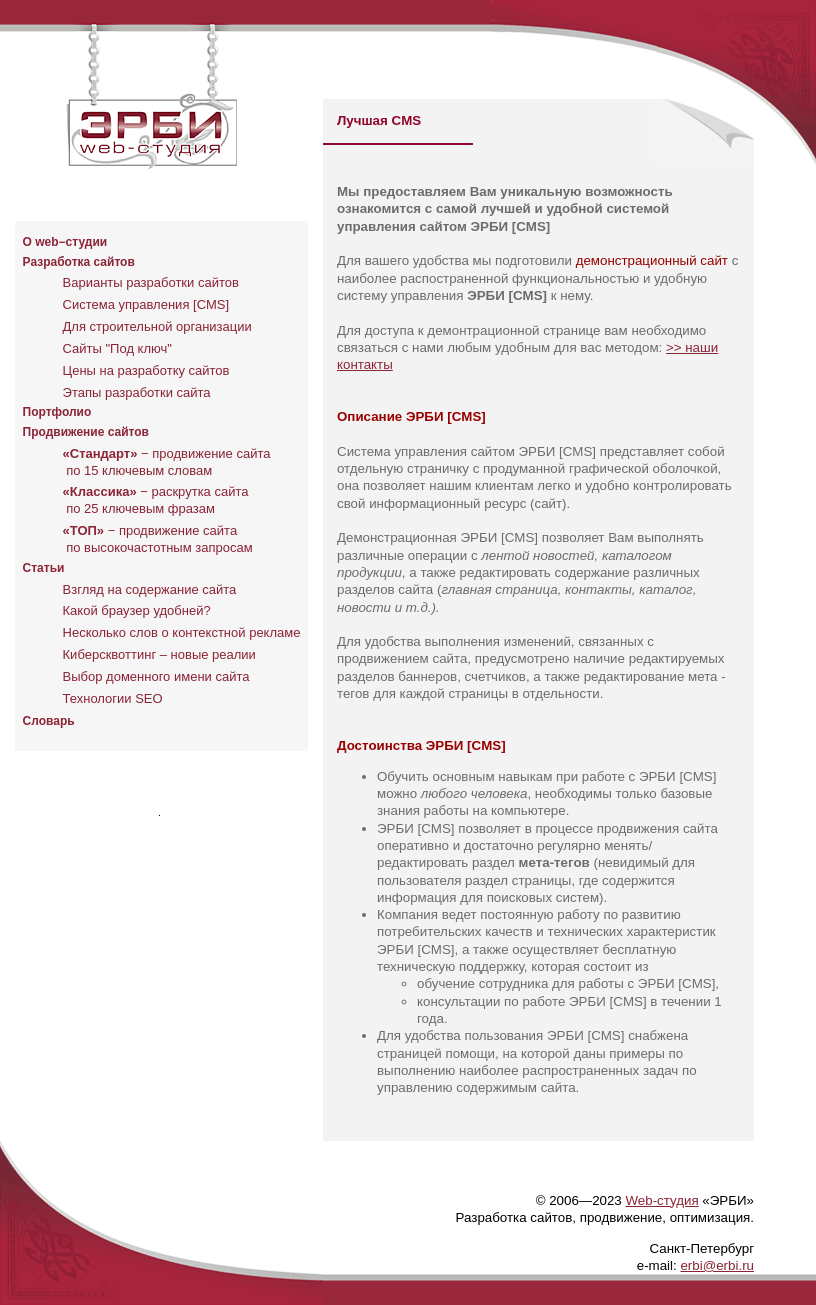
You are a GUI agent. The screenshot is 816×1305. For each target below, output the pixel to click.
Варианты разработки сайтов (151, 282)
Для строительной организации (157, 326)
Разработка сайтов (79, 262)
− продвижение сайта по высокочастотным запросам (158, 539)
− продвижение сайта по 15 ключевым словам (167, 462)
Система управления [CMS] (146, 304)
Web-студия (661, 1200)
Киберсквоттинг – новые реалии (159, 654)
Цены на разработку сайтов (146, 370)
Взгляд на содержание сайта (150, 589)
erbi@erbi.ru (717, 1265)
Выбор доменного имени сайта (156, 676)
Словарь (49, 721)
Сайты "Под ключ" (117, 348)
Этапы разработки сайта (137, 392)
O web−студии (65, 242)
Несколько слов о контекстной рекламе (182, 632)
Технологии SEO (113, 698)
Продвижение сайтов (86, 432)
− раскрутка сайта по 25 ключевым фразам (156, 500)
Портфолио (57, 412)
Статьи (44, 568)
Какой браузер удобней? (137, 610)
